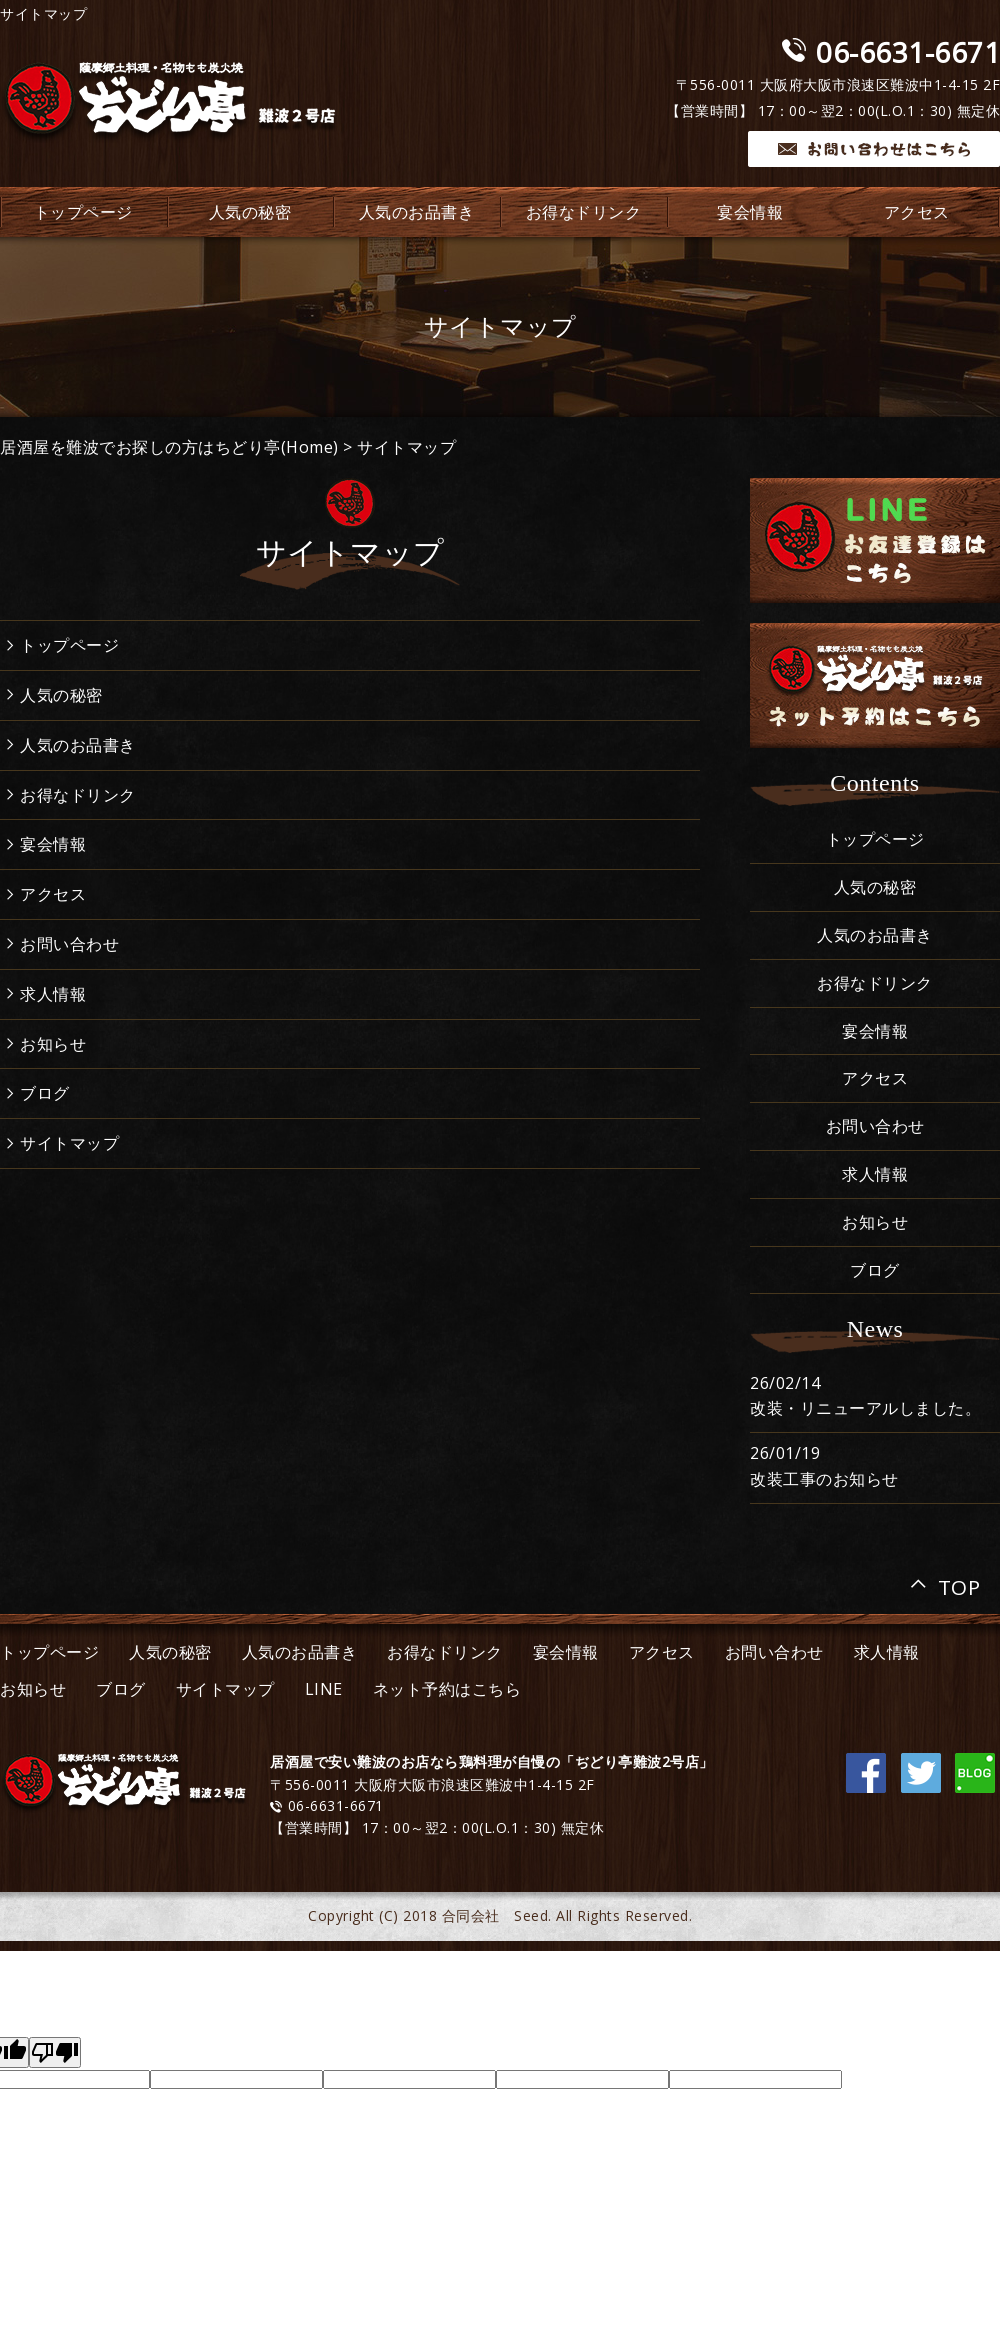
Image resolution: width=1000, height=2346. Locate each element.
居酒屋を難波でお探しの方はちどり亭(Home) (169, 447)
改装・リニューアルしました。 (865, 1408)
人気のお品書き (417, 212)
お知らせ (53, 1044)
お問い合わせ (69, 944)
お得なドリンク (584, 212)
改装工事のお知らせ (824, 1479)
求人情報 (53, 994)
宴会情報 (750, 212)
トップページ (69, 645)
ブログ (45, 1093)
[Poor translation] (55, 2052)
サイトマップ (406, 447)
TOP (959, 1584)
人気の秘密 (250, 212)
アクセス (53, 894)
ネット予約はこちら (447, 1689)
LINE (324, 1689)
